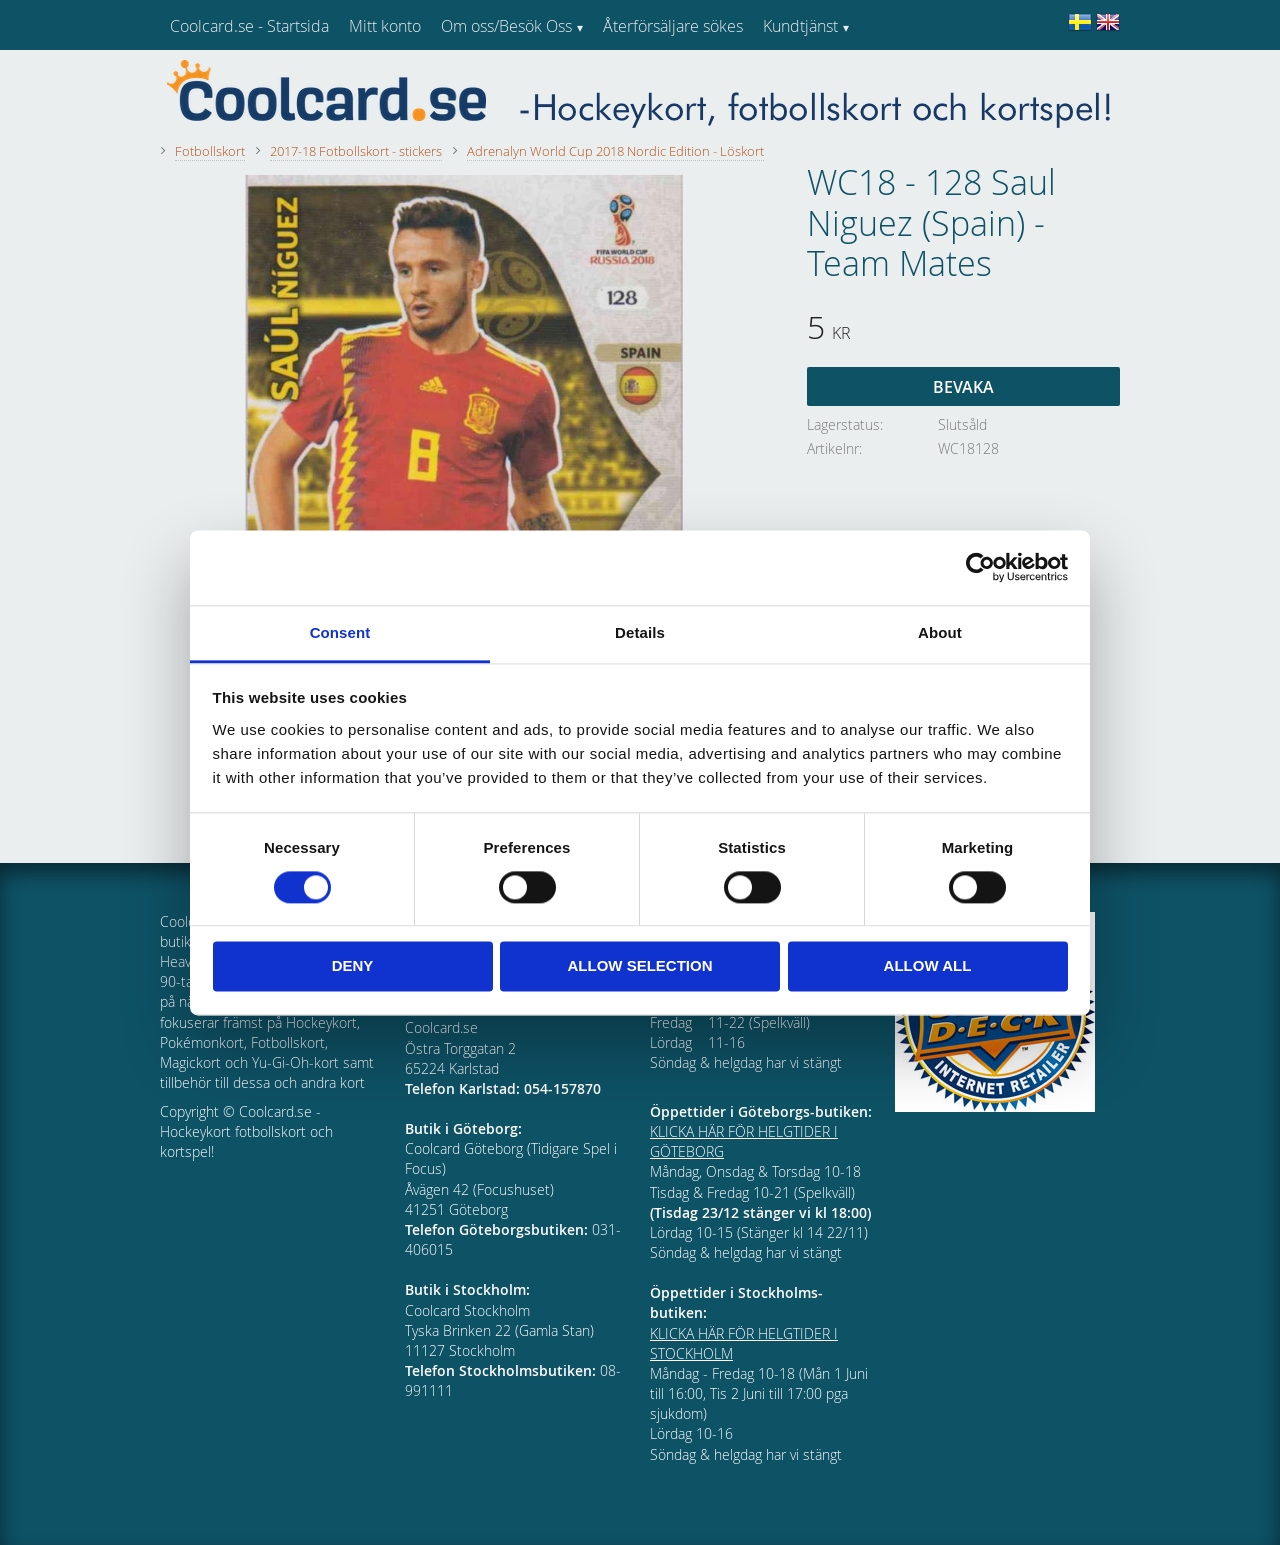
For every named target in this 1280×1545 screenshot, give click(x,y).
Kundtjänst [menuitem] (800, 26)
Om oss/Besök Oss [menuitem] (506, 26)
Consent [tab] (340, 632)
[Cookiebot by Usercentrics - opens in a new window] (980, 567)
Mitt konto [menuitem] (385, 26)
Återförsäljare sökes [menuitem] (673, 26)
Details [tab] (640, 632)
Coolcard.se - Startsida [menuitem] (249, 26)
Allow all (928, 966)
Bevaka (963, 387)
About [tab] (940, 632)
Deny (353, 966)
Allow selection (640, 966)
